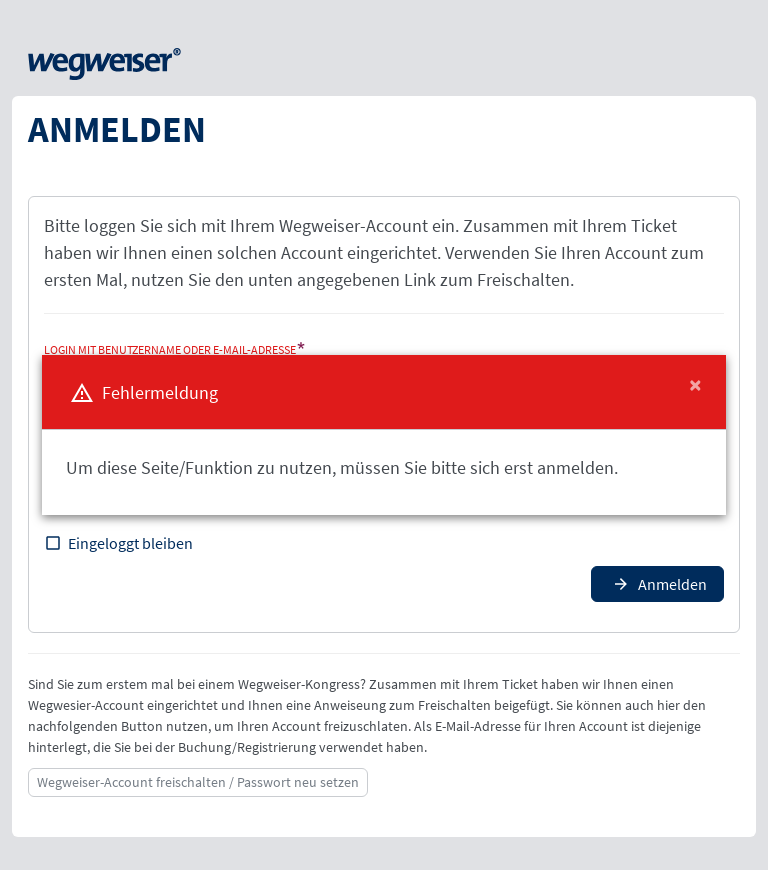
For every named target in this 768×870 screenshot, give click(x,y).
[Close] (695, 385)
